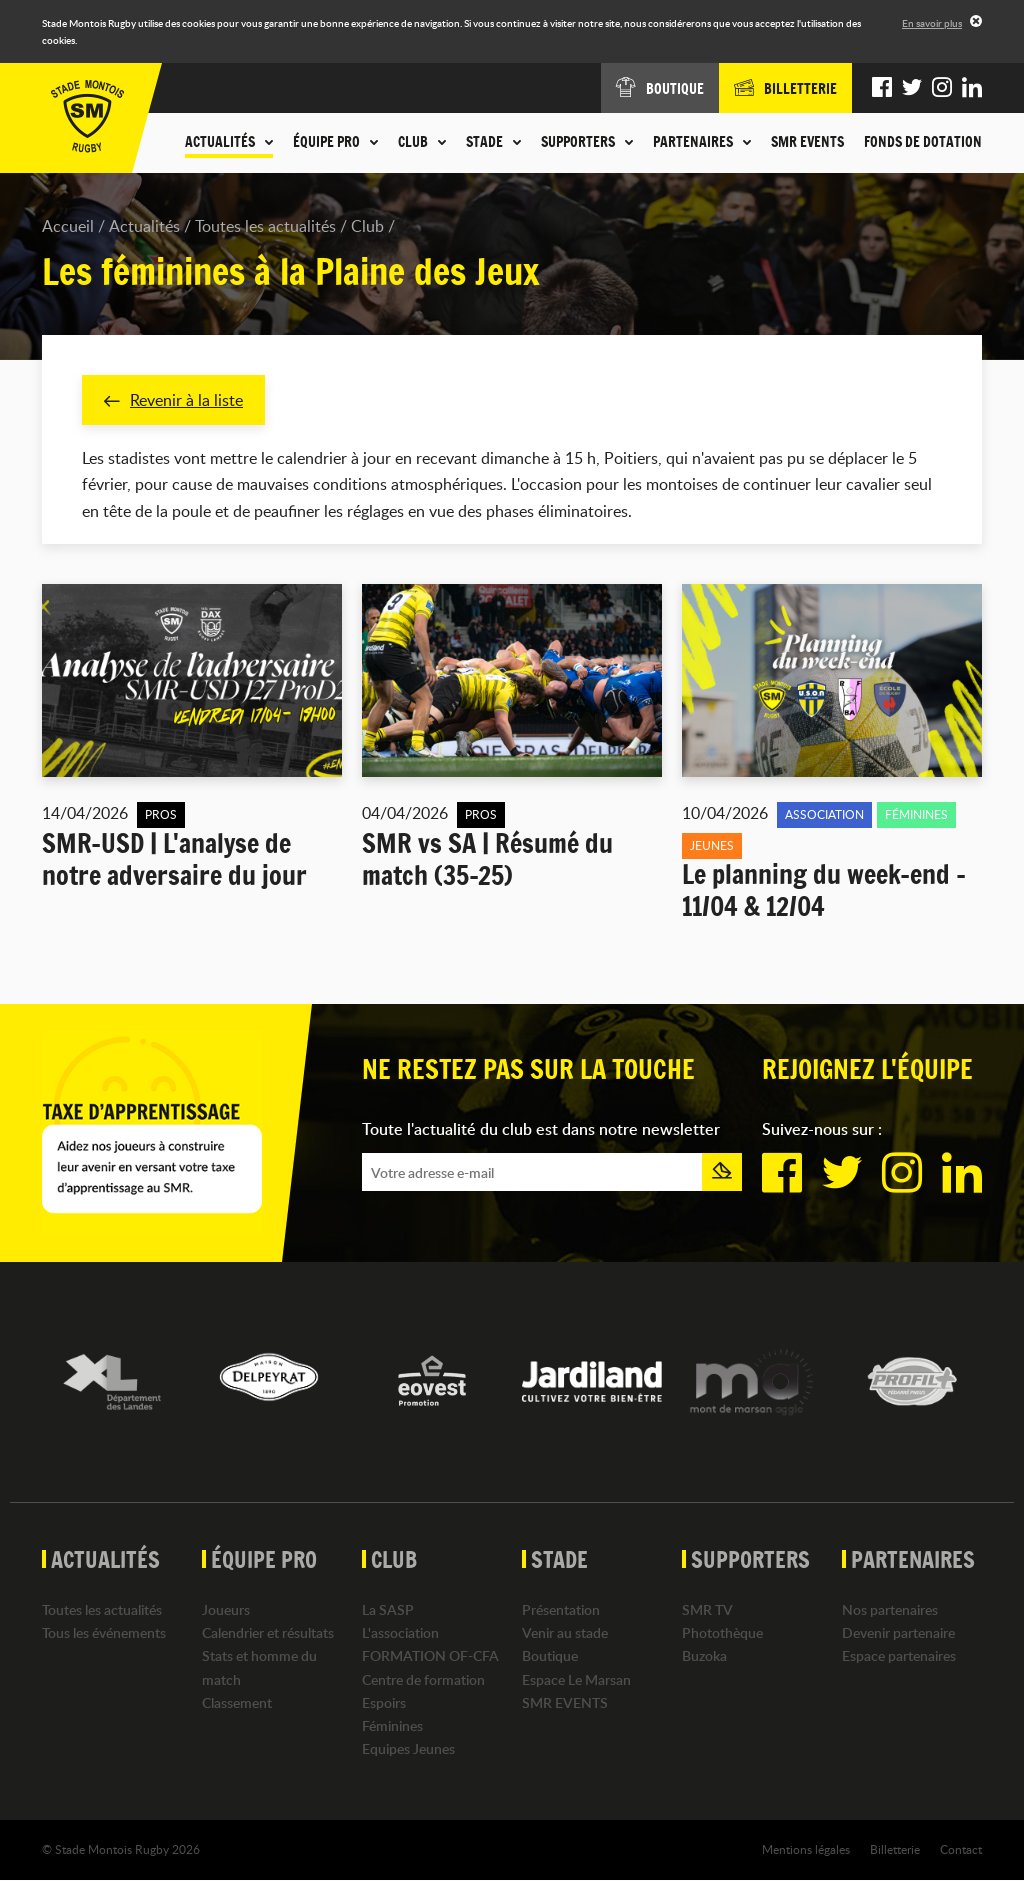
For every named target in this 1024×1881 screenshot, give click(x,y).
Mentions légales (806, 1850)
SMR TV (707, 1609)
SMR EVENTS (807, 142)
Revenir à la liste (173, 400)
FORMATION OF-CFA (430, 1656)
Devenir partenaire (898, 1633)
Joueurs (226, 1609)
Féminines (392, 1725)
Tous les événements (104, 1633)
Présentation (561, 1609)
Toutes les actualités (265, 226)
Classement (237, 1702)
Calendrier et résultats (268, 1633)
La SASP (388, 1609)
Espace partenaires (899, 1656)
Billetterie (895, 1850)
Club (367, 226)
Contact (961, 1850)
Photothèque (722, 1633)
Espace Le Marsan (576, 1679)
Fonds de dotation (923, 142)
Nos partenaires (890, 1609)
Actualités (144, 226)
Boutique (550, 1656)
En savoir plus (932, 23)
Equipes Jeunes (408, 1749)
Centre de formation (423, 1679)
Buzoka (704, 1656)
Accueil (68, 226)
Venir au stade (565, 1633)
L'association (400, 1633)
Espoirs (384, 1702)
